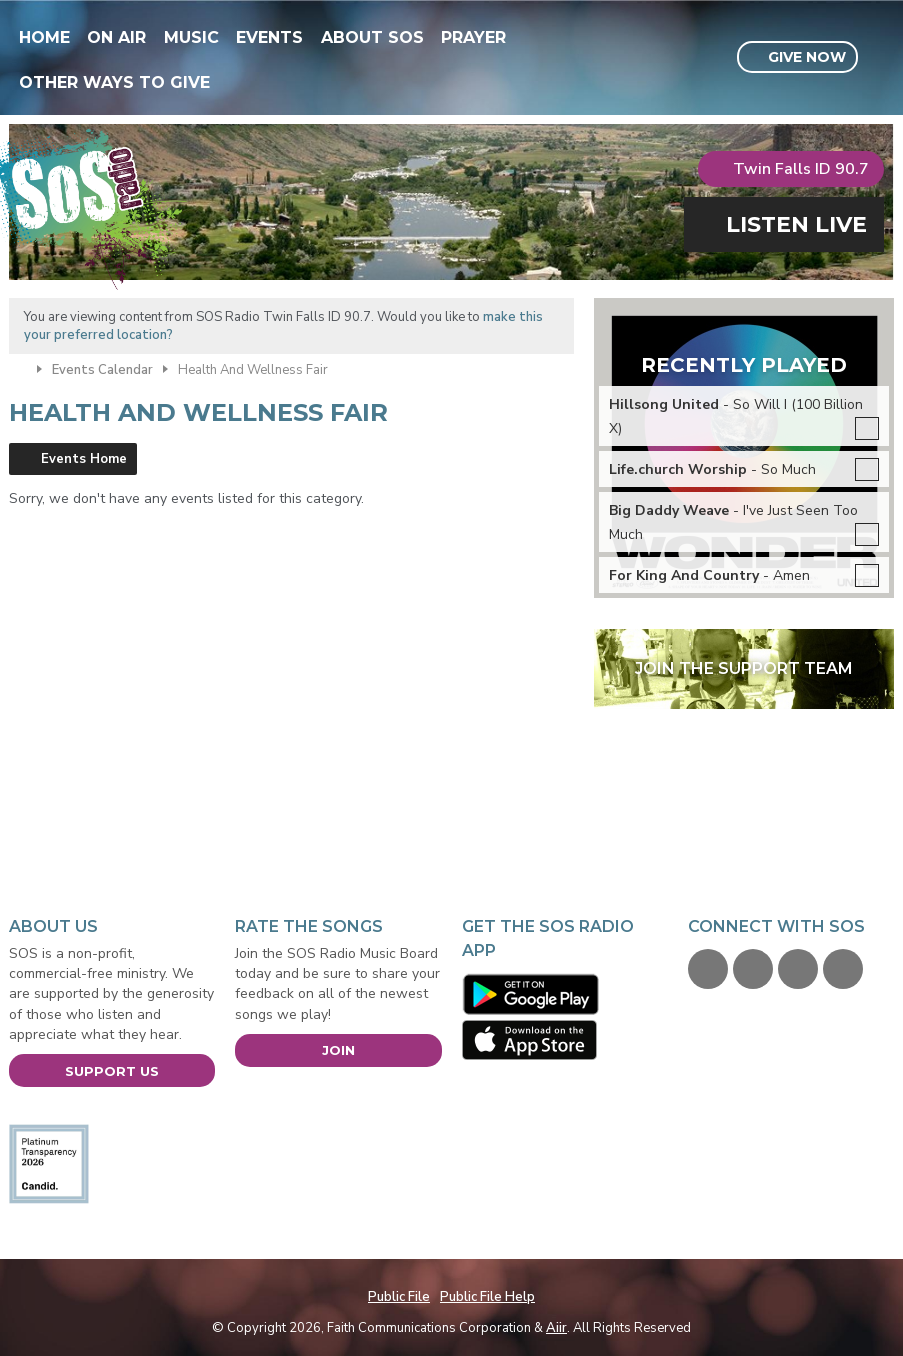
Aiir (556, 1328)
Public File (399, 1297)
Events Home (84, 459)
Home (44, 37)
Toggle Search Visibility (881, 58)
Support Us (112, 1071)
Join (338, 1050)
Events (269, 37)
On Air (116, 37)
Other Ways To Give (114, 82)
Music (191, 37)
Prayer (473, 37)
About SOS (372, 37)
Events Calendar (102, 370)
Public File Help (487, 1297)
